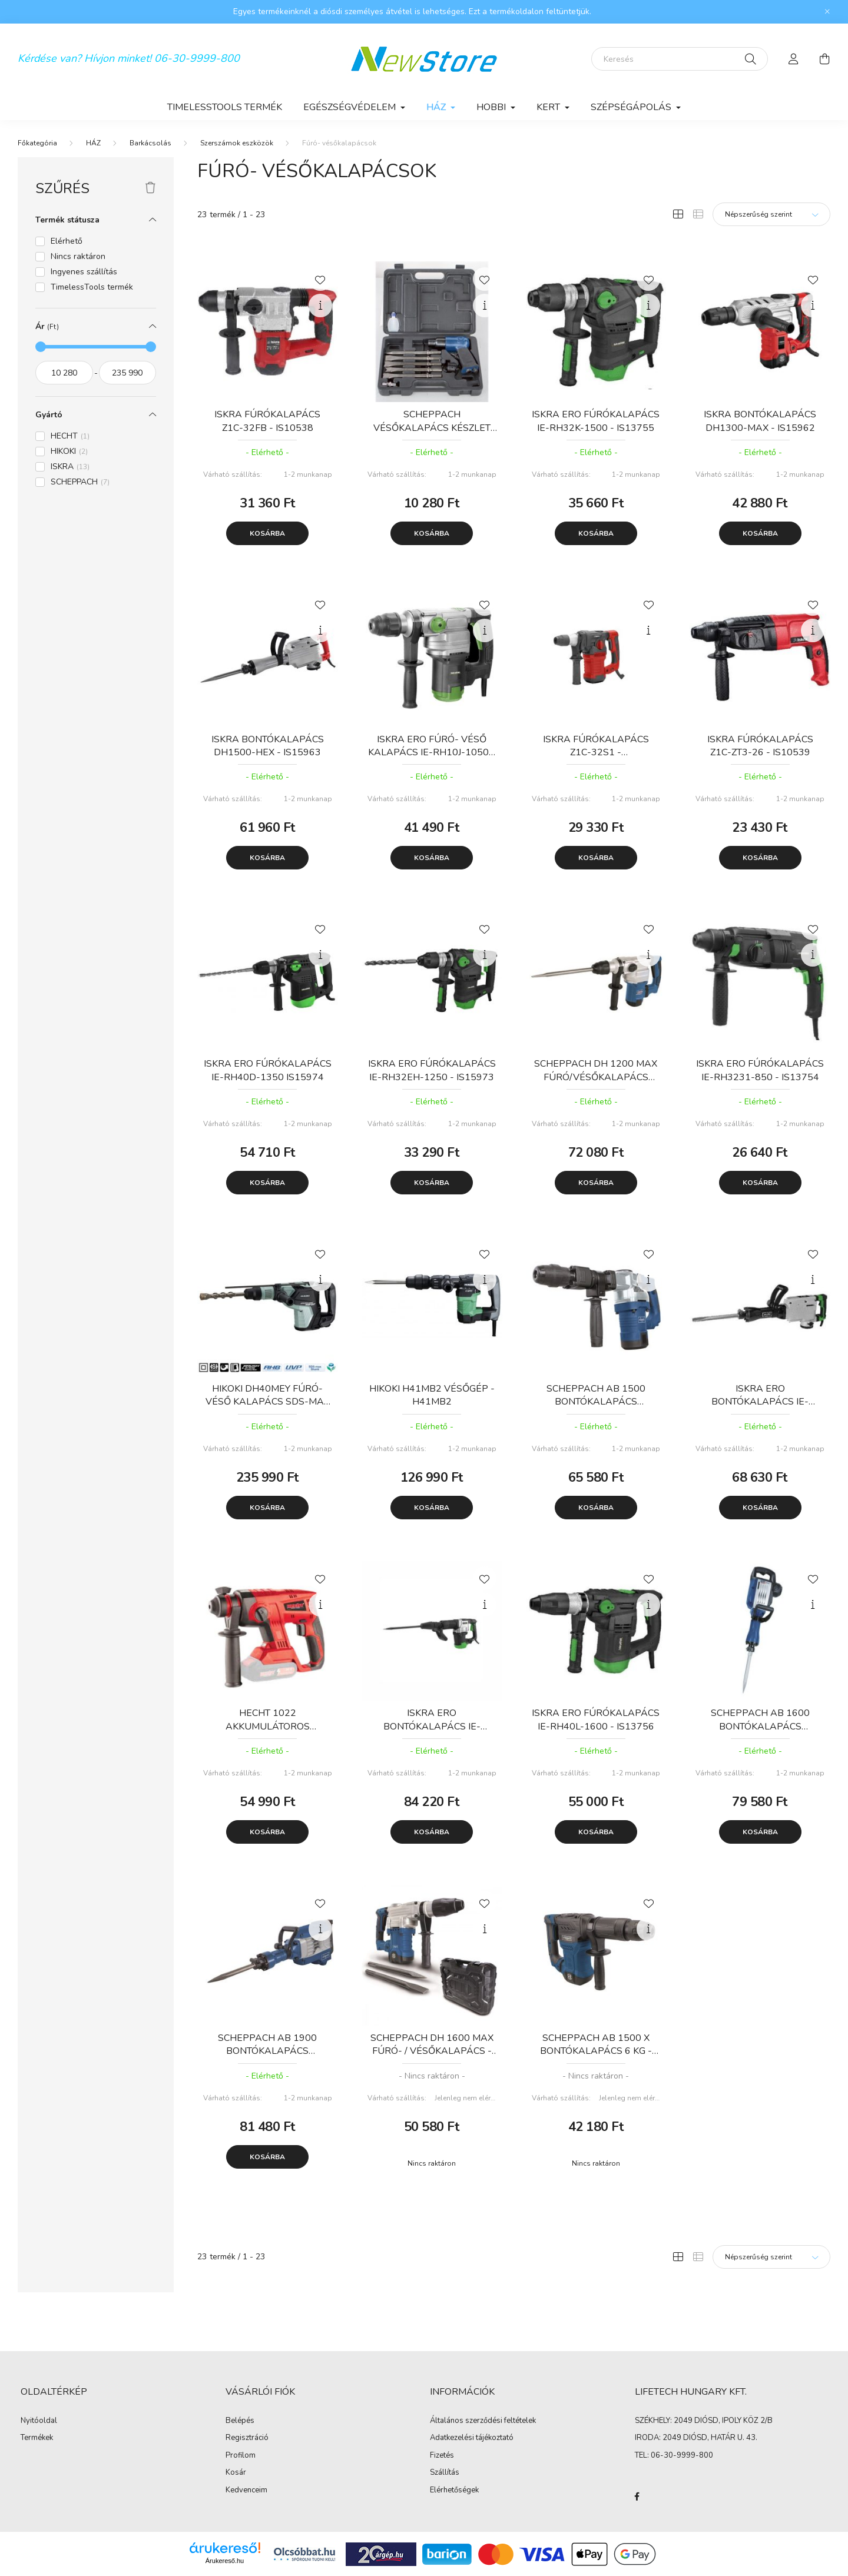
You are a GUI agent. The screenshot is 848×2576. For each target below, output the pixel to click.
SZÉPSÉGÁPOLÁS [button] (632, 107)
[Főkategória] (37, 143)
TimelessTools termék (224, 107)
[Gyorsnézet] (320, 305)
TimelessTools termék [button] (92, 287)
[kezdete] (64, 372)
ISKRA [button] (70, 466)
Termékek (37, 2438)
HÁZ (93, 143)
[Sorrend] (771, 214)
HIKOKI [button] (69, 451)
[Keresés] (679, 59)
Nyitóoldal (39, 2421)
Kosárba (267, 533)
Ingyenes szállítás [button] (84, 271)
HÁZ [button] (437, 107)
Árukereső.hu (225, 2560)
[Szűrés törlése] (150, 188)
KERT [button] (549, 107)
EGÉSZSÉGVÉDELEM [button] (350, 107)
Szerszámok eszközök (236, 143)
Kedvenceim (246, 2490)
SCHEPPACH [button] (80, 481)
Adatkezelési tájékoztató (472, 2438)
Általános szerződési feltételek (483, 2421)
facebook (637, 2496)
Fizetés (442, 2456)
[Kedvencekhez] (320, 279)
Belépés (240, 2421)
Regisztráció (247, 2438)
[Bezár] (827, 12)
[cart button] (824, 59)
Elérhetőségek (454, 2490)
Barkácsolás (150, 143)
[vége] (128, 372)
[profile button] (794, 59)
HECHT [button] (70, 435)
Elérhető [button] (66, 241)
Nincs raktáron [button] (78, 256)
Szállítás (444, 2473)
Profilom (241, 2456)
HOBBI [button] (492, 107)
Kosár (236, 2473)
